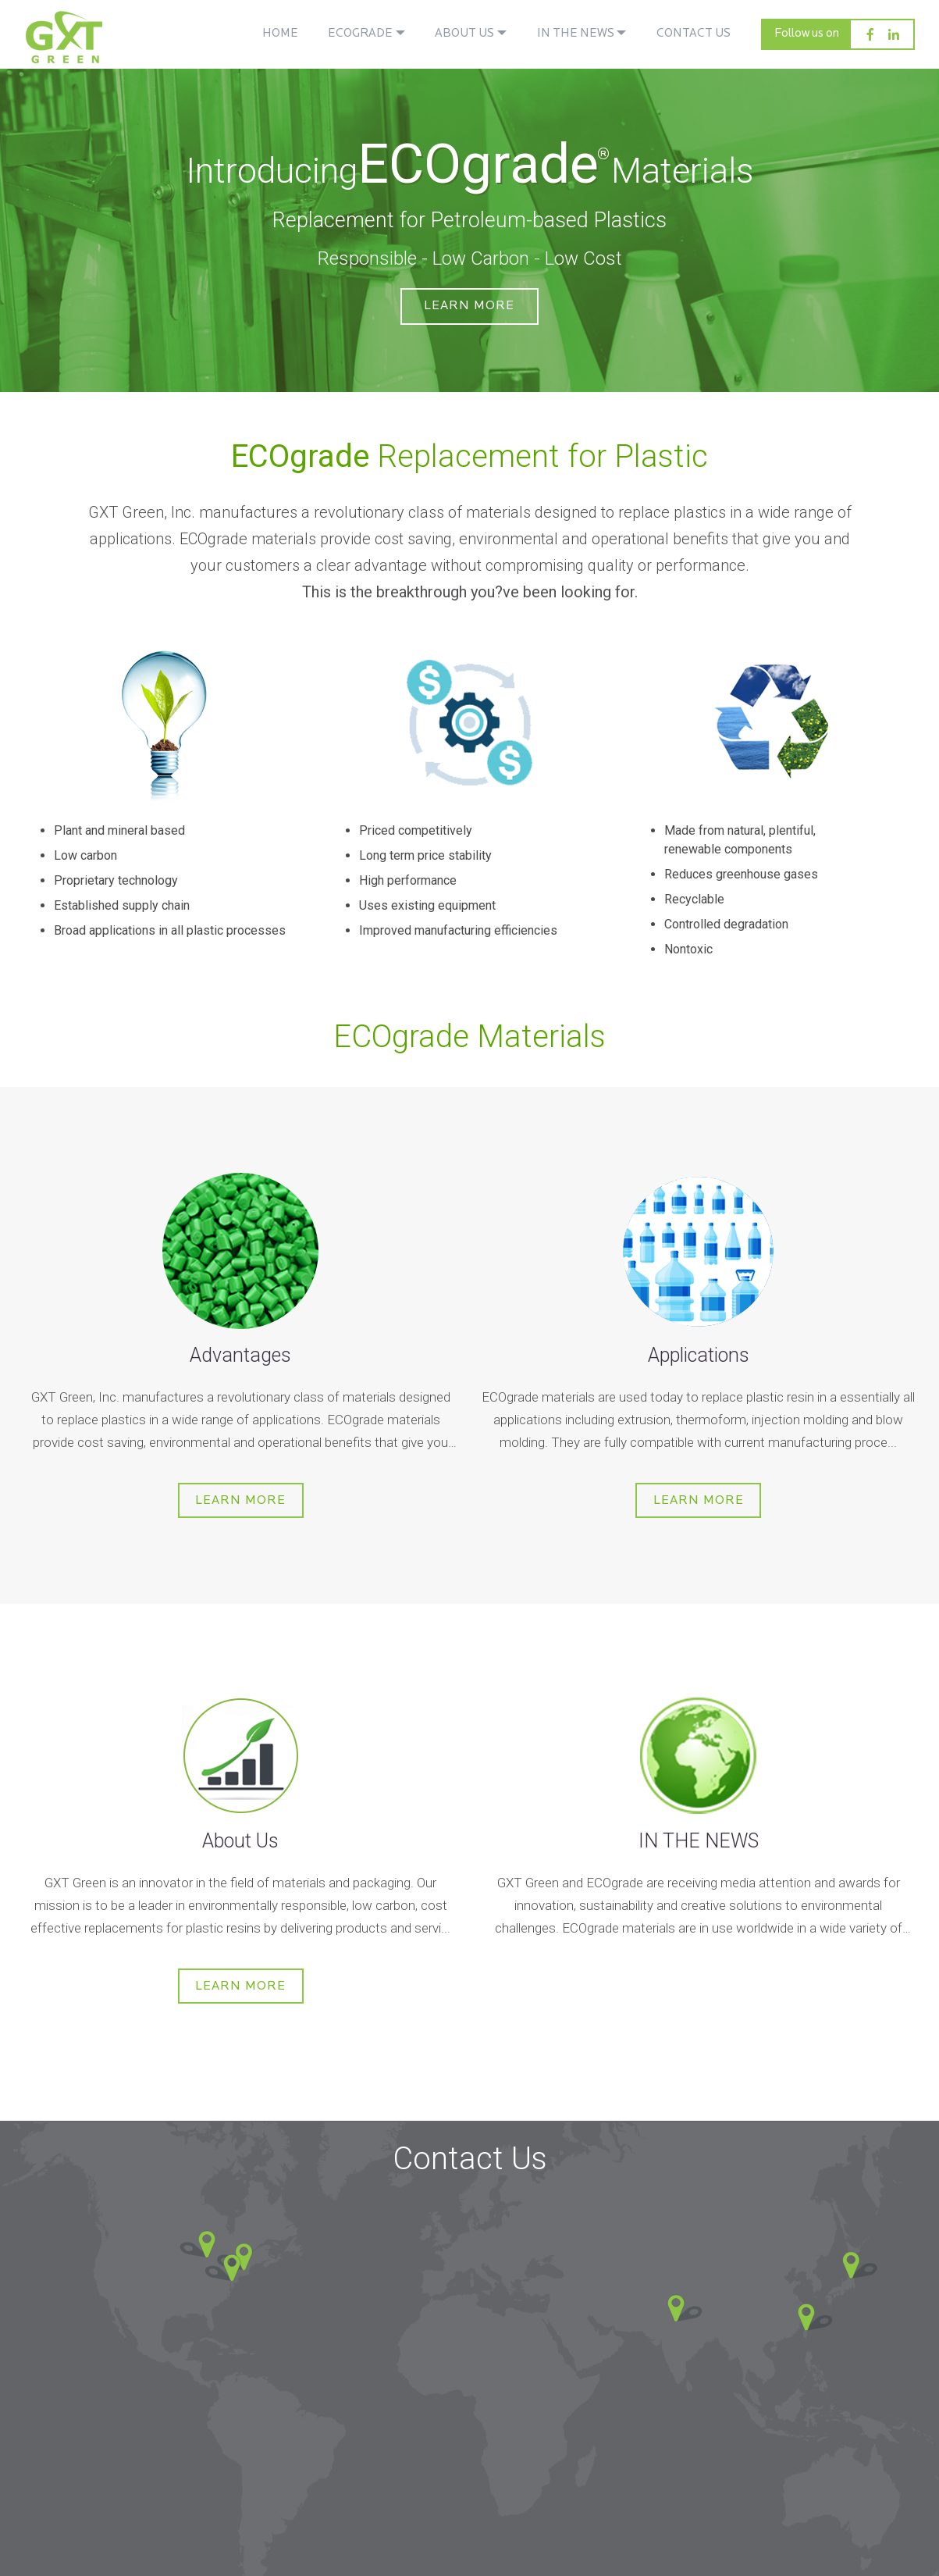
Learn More (470, 311)
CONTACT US (693, 34)
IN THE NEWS (575, 34)
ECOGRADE (360, 34)
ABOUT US (464, 34)
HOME (280, 34)
